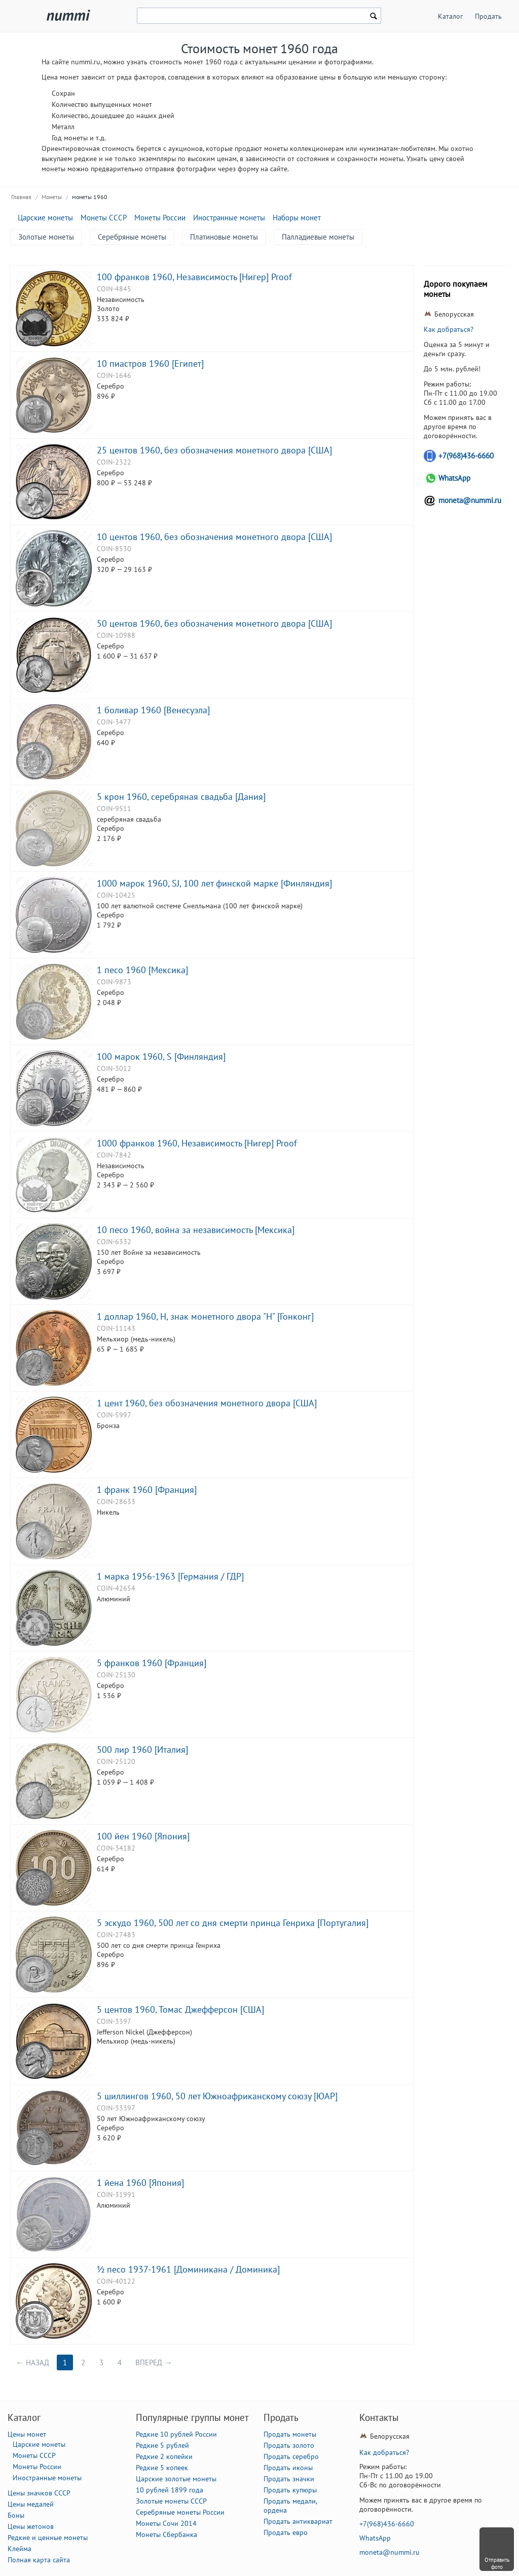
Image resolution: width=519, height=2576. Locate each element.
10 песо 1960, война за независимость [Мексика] (195, 1229)
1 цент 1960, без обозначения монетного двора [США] (207, 1403)
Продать (488, 16)
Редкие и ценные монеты (48, 2537)
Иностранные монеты (229, 217)
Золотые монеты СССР (171, 2501)
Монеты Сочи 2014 (166, 2523)
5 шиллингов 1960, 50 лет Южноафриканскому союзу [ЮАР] (217, 2096)
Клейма (19, 2548)
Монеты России (160, 217)
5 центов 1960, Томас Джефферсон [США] (180, 2009)
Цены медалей (31, 2504)
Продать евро (286, 2532)
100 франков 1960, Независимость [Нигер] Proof (194, 277)
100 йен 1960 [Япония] (143, 1836)
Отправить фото (497, 2563)
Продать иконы (288, 2467)
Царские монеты (45, 217)
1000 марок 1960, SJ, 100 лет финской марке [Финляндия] (214, 883)
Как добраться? (448, 329)
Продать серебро (291, 2456)
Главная (21, 197)
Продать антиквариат (298, 2521)
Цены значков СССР (39, 2492)
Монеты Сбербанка (166, 2534)
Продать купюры (290, 2489)
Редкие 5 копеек (162, 2467)
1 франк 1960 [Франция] (147, 1489)
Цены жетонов (31, 2526)
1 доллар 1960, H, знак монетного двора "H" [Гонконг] (205, 1316)
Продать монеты (290, 2434)
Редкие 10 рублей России (176, 2434)
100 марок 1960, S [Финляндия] (161, 1056)
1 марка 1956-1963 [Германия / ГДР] (170, 1576)
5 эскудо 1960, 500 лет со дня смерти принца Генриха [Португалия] (232, 1922)
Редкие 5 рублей (162, 2445)
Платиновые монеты (224, 237)
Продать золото (289, 2445)
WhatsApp (454, 478)
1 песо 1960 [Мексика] (142, 970)
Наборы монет (297, 217)
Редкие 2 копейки (164, 2456)
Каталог (450, 16)
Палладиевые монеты (318, 237)
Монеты (52, 197)
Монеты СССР (104, 217)
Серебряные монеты (132, 237)
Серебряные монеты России (180, 2512)
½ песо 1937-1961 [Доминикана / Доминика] (188, 2269)
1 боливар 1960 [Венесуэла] (153, 710)
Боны (16, 2515)
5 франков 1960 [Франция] (151, 1663)
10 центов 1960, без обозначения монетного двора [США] (214, 536)
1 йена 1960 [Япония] (140, 2182)
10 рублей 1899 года (169, 2489)
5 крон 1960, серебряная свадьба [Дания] (181, 796)
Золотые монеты (46, 237)
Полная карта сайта (39, 2559)
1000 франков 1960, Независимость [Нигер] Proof (197, 1143)
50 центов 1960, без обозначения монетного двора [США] (214, 623)
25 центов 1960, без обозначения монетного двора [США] (214, 450)
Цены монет (27, 2434)
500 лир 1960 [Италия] (142, 1749)
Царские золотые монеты (176, 2478)
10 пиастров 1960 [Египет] (150, 363)
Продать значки (289, 2478)
